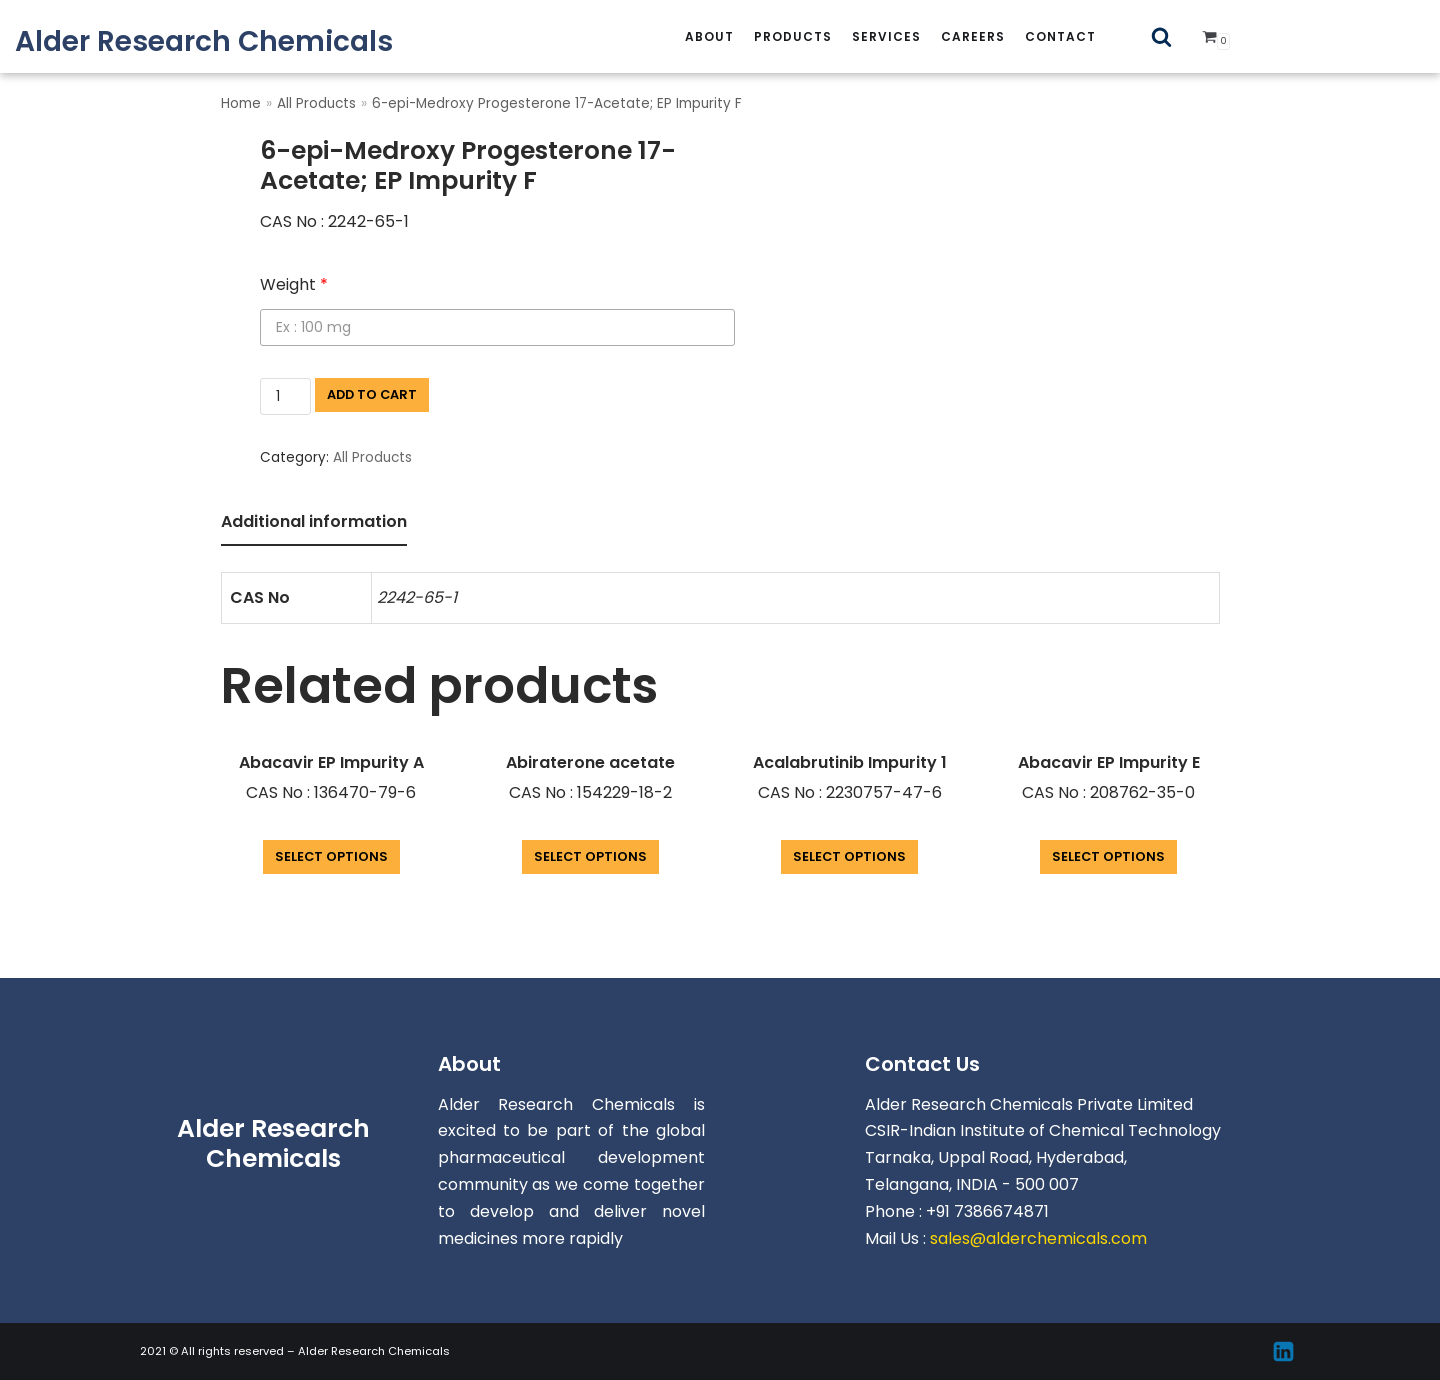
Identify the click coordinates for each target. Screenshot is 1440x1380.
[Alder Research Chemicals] (204, 41)
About (709, 36)
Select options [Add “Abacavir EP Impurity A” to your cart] (331, 856)
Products (793, 36)
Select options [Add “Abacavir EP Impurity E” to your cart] (1108, 856)
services (886, 36)
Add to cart (372, 394)
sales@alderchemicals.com (1038, 1238)
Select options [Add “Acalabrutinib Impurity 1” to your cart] (849, 856)
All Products (316, 103)
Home (241, 103)
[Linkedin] (1283, 1351)
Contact (1060, 36)
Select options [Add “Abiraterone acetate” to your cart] (590, 856)
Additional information (314, 521)
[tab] (314, 523)
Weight (294, 284)
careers (973, 36)
